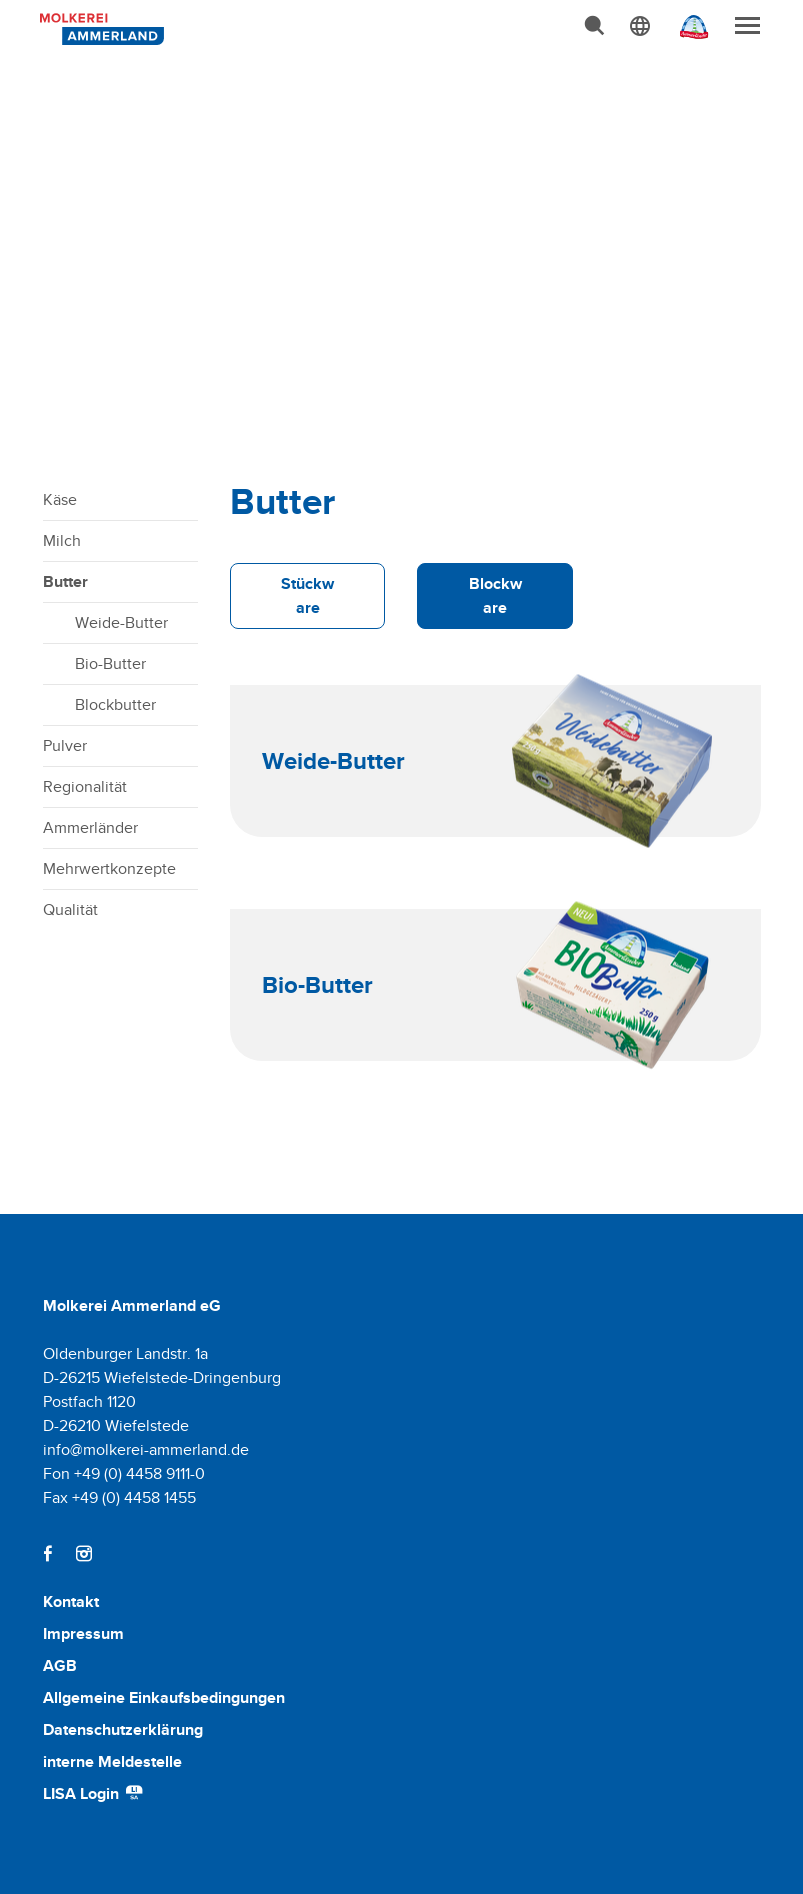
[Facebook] (48, 1553)
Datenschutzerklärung (123, 1729)
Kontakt (71, 1601)
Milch (62, 540)
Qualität (70, 909)
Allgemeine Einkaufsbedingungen (164, 1697)
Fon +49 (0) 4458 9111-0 (124, 1473)
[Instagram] (84, 1553)
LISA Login (94, 1793)
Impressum (83, 1633)
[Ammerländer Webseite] (688, 32)
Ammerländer (90, 827)
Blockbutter (115, 704)
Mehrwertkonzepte (109, 868)
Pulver (65, 745)
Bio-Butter (110, 663)
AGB (60, 1665)
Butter (65, 581)
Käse (60, 499)
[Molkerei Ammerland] (99, 27)
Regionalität (85, 786)
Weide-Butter (121, 622)
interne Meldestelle (112, 1761)
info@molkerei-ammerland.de (146, 1449)
